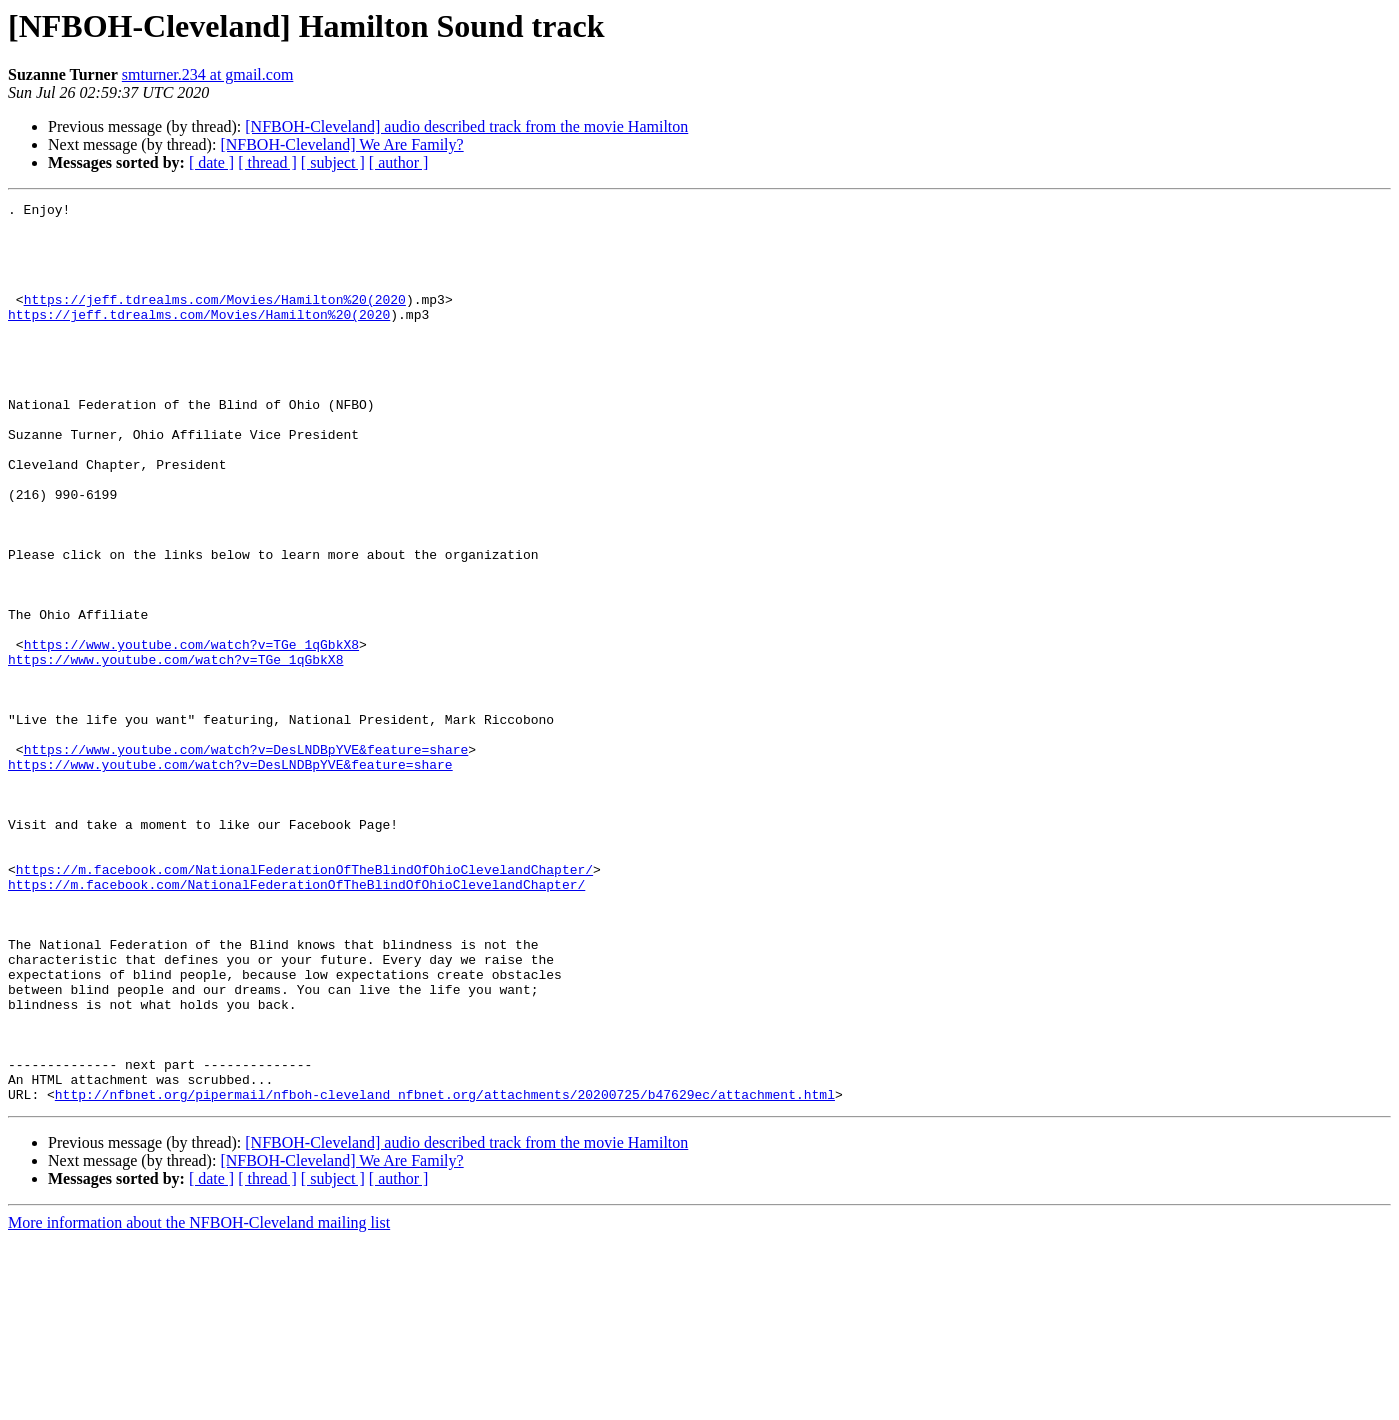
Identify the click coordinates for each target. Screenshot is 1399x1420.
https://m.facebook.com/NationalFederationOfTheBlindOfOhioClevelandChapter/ (304, 1004)
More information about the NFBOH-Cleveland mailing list (199, 1402)
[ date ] (211, 162)
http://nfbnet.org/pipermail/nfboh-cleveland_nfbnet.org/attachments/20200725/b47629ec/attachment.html (445, 1274)
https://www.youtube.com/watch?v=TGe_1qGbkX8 (191, 734)
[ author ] (399, 162)
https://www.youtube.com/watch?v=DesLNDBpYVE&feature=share (246, 860)
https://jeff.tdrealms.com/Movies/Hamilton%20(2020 (215, 320)
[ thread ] (267, 162)
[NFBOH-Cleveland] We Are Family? (341, 144)
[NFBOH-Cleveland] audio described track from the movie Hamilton (466, 126)
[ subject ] (333, 162)
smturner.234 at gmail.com (208, 74)
